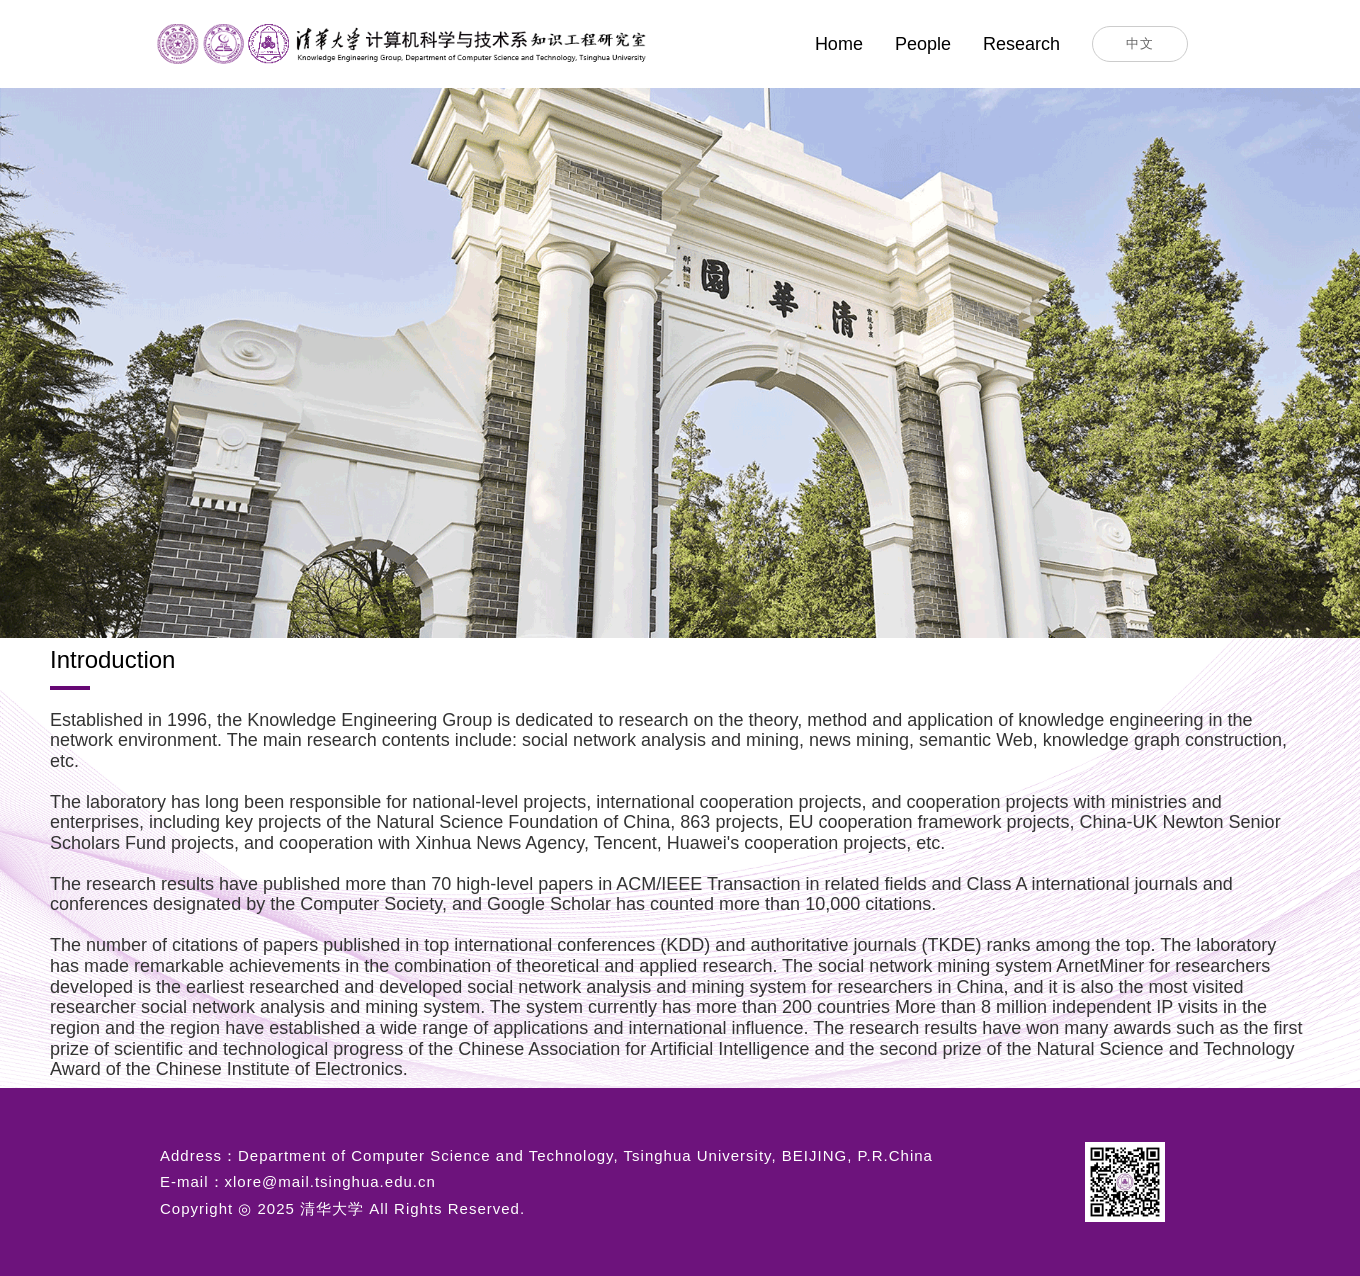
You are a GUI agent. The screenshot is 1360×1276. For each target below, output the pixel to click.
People (923, 44)
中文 (1139, 43)
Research (1021, 44)
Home (839, 44)
